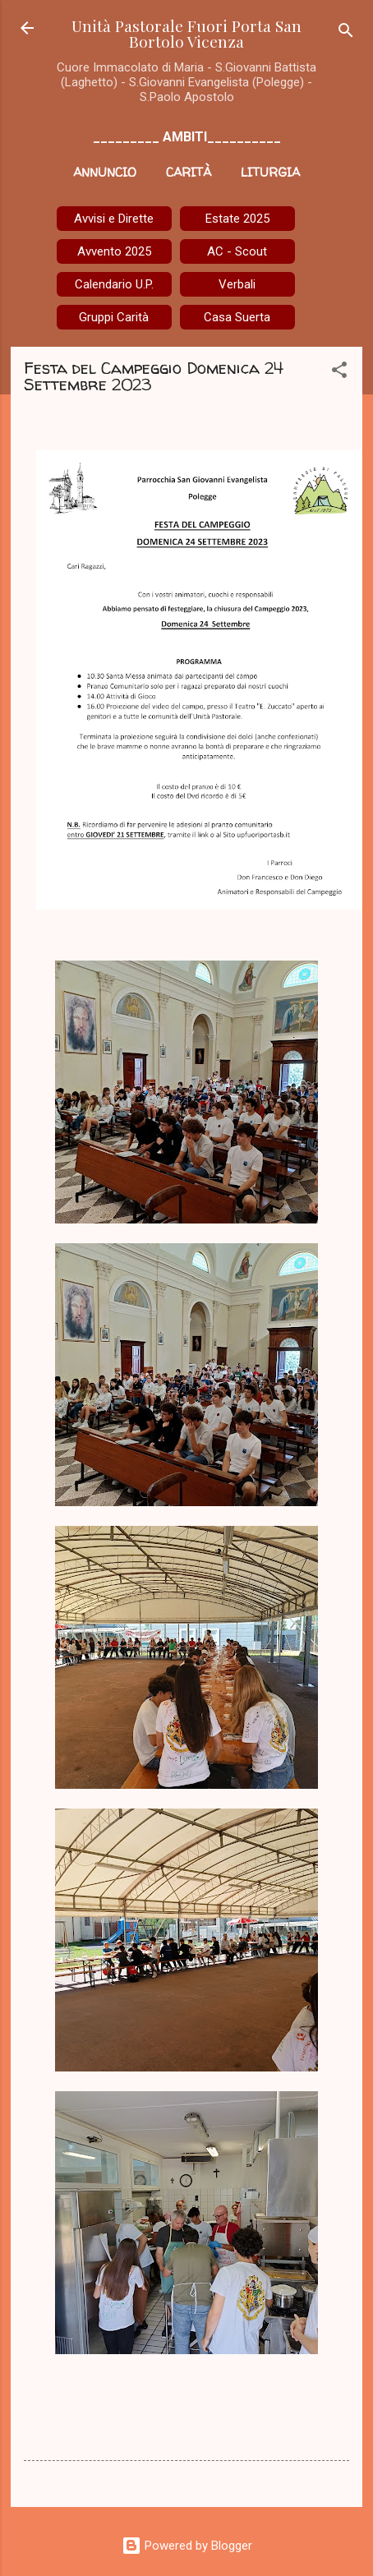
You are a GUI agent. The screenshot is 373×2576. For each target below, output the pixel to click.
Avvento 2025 (114, 251)
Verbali (237, 284)
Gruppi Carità (114, 317)
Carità (188, 172)
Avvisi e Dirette (114, 218)
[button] (339, 372)
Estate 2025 (237, 218)
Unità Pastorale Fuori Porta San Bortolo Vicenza (186, 33)
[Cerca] (346, 33)
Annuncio (104, 172)
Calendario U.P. (114, 284)
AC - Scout (237, 251)
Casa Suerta (237, 317)
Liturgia (270, 172)
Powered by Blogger (187, 2545)
